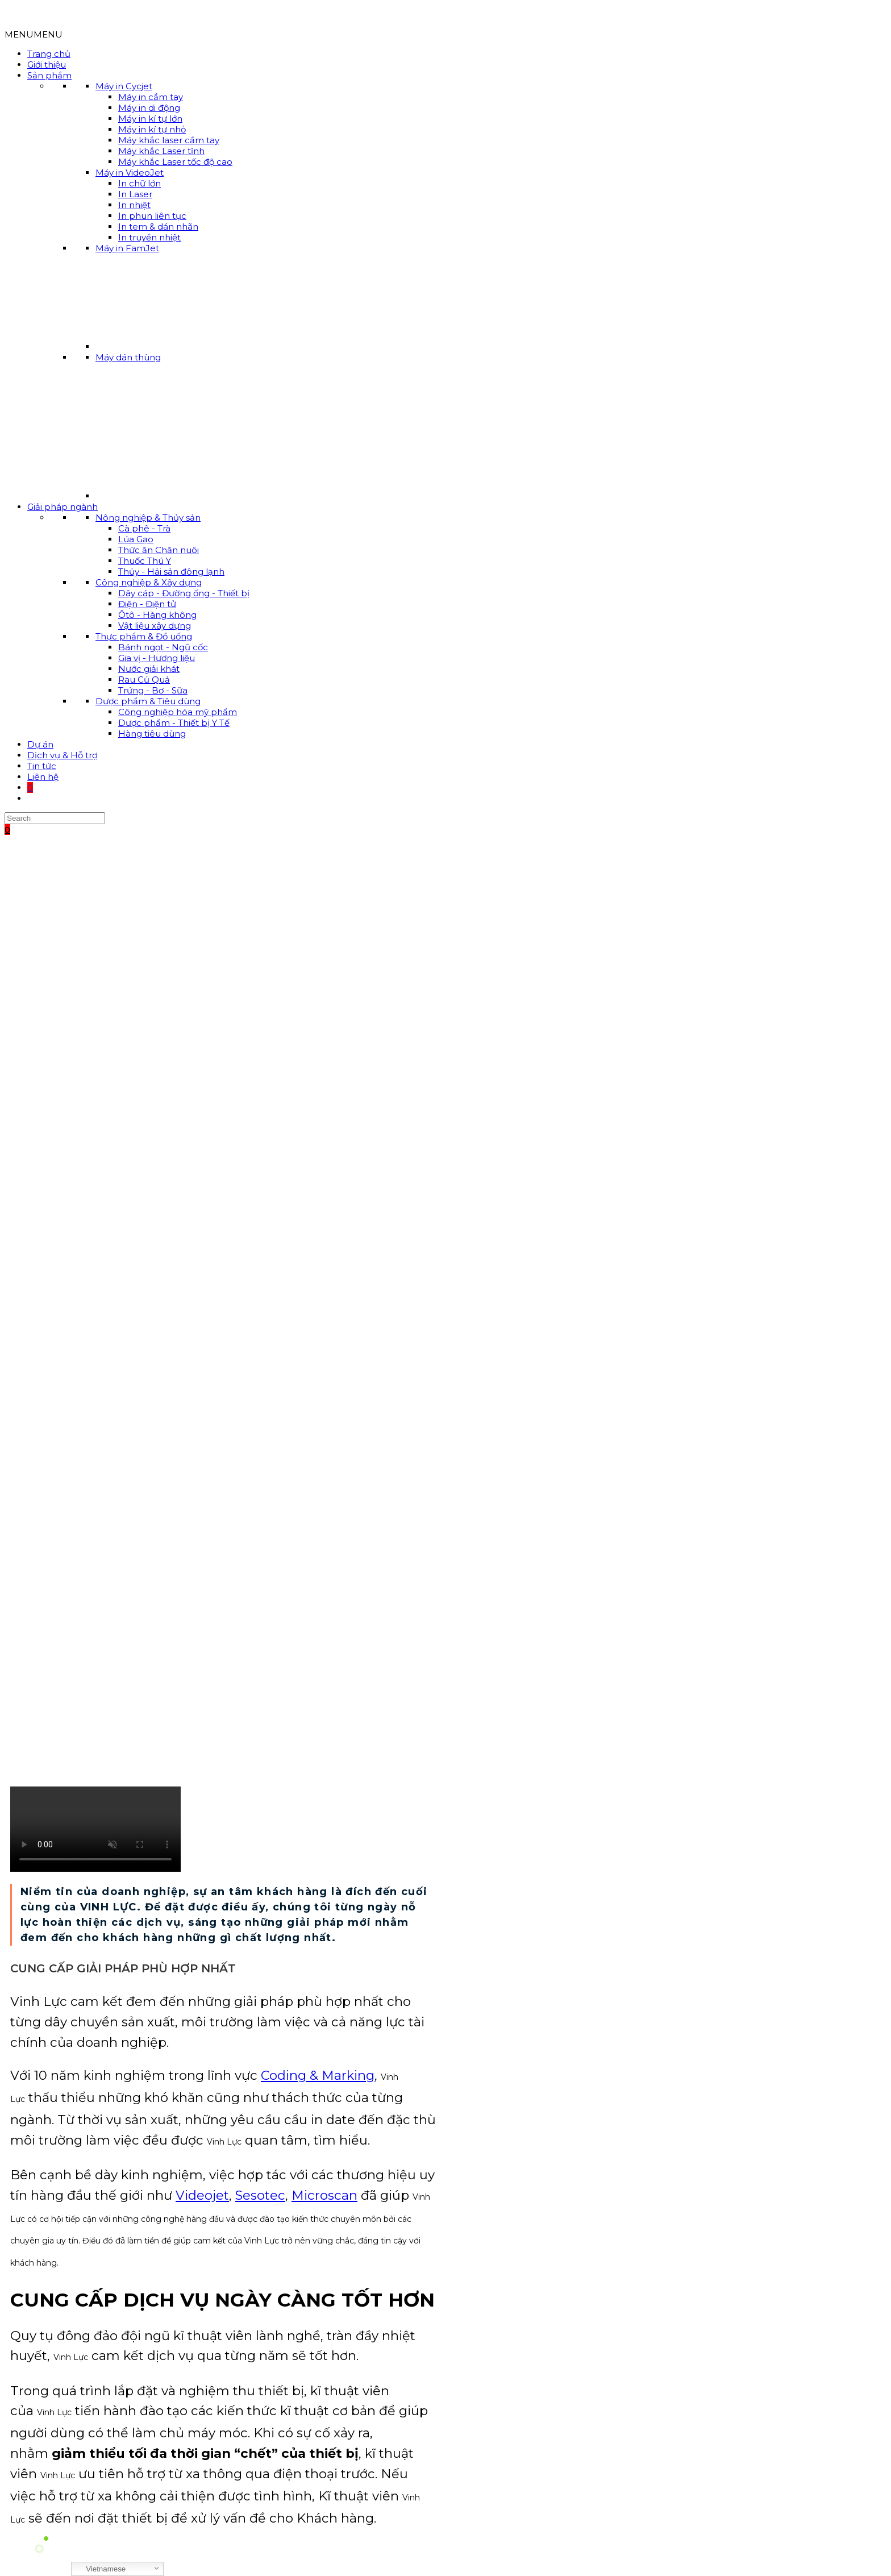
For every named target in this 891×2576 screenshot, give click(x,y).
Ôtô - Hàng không (157, 614)
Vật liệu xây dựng (154, 625)
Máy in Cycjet (123, 86)
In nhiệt (134, 205)
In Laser (135, 194)
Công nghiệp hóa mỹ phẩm (177, 712)
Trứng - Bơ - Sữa (153, 690)
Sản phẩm (49, 75)
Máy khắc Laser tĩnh (161, 151)
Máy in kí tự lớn (150, 118)
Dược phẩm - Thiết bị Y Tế (174, 722)
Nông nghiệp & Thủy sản (148, 517)
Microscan (324, 2195)
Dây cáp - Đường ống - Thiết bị (183, 593)
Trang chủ (48, 53)
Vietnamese (100, 2569)
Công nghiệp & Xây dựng (148, 582)
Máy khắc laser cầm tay (168, 140)
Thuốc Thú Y (144, 560)
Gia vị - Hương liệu (156, 658)
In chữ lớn (139, 183)
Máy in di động (149, 107)
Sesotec (260, 2195)
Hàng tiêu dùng (152, 733)
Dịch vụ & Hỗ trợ (62, 755)
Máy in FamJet (127, 248)
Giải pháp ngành (62, 506)
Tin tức (41, 766)
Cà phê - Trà (144, 528)
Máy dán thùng (128, 357)
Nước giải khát (149, 668)
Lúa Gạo (135, 539)
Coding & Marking (317, 2075)
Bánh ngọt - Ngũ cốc (163, 647)
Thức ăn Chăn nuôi (158, 550)
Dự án (40, 744)
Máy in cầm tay (150, 97)
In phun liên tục (152, 215)
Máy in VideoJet (129, 172)
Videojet (202, 2195)
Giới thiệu (46, 64)
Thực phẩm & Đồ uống (143, 636)
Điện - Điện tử (147, 604)
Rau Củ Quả (144, 679)
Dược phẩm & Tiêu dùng (148, 701)
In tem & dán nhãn (158, 226)
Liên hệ (43, 776)
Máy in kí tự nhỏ (152, 129)
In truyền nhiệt (149, 237)
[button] (34, 34)
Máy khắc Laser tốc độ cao (175, 161)
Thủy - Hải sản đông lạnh (171, 571)
